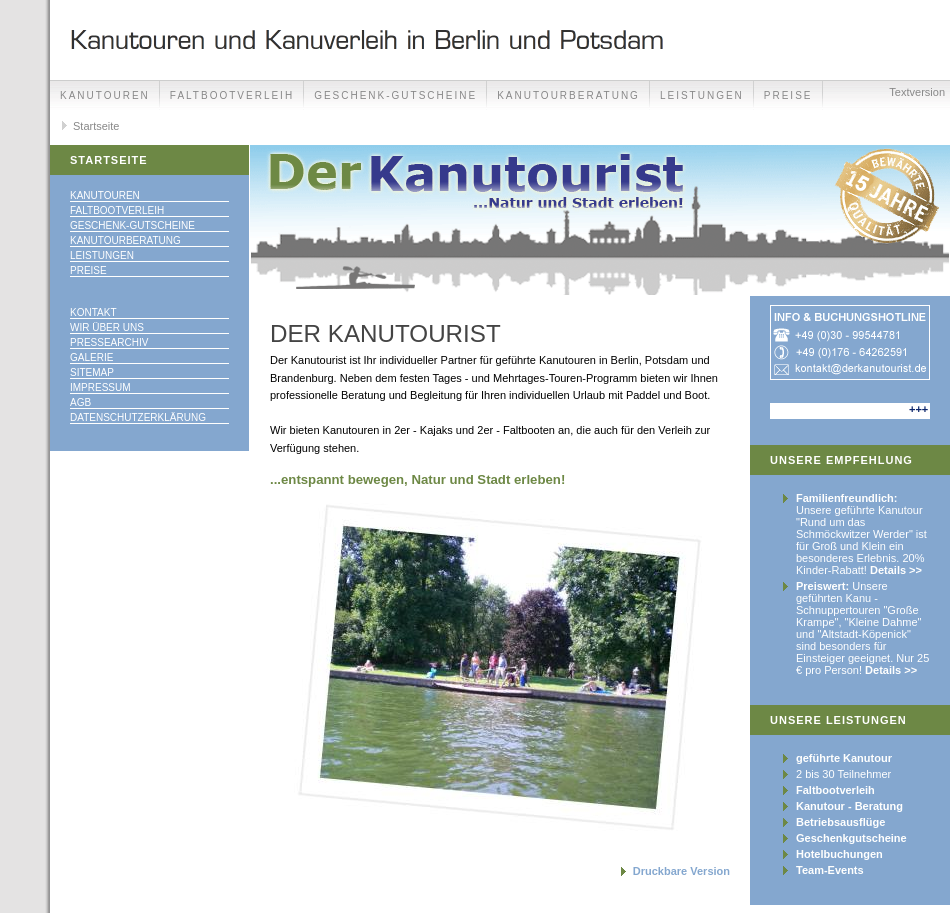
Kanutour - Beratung (849, 806)
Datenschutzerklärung (138, 417)
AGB (80, 402)
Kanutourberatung (568, 95)
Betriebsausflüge (840, 822)
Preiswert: (822, 586)
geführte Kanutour (844, 758)
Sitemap (92, 372)
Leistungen (702, 95)
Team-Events (830, 870)
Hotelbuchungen (839, 854)
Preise (88, 270)
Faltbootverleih (232, 95)
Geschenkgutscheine (851, 838)
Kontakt (93, 312)
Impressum (100, 387)
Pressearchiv (109, 342)
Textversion (917, 92)
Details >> (896, 570)
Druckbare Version (681, 871)
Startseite (96, 126)
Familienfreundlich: (846, 498)
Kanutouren (105, 95)
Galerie (91, 357)
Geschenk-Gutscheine (395, 95)
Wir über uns (107, 327)
